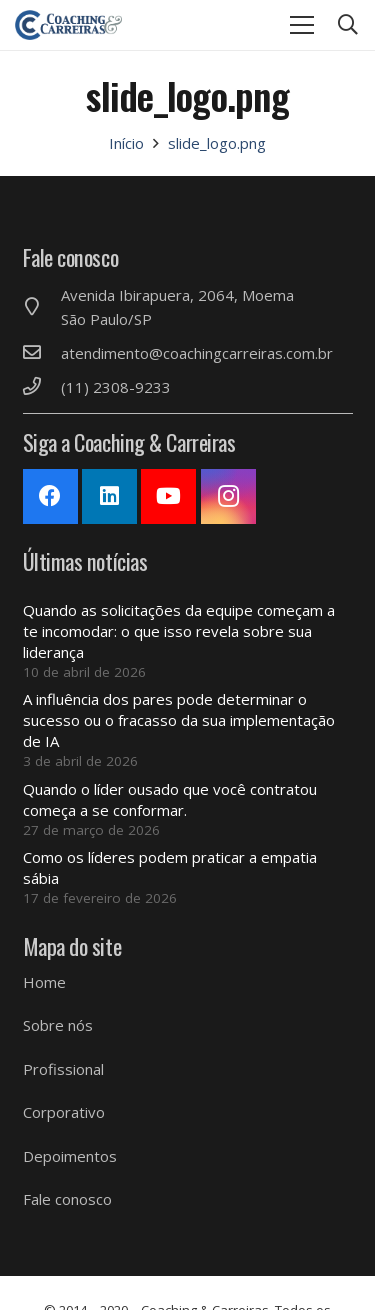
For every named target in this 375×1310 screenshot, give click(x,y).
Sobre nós (58, 1025)
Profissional (63, 1069)
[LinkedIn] (109, 496)
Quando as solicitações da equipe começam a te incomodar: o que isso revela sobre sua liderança (179, 631)
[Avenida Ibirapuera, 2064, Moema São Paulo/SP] (42, 307)
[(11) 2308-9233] (42, 387)
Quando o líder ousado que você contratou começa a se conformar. (170, 799)
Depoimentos (70, 1156)
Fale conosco (67, 1199)
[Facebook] (50, 496)
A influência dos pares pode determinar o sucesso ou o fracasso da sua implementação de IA (179, 720)
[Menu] (302, 25)
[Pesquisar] (348, 25)
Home (44, 982)
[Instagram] (228, 496)
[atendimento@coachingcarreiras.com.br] (42, 353)
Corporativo (64, 1112)
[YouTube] (168, 496)
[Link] (68, 25)
